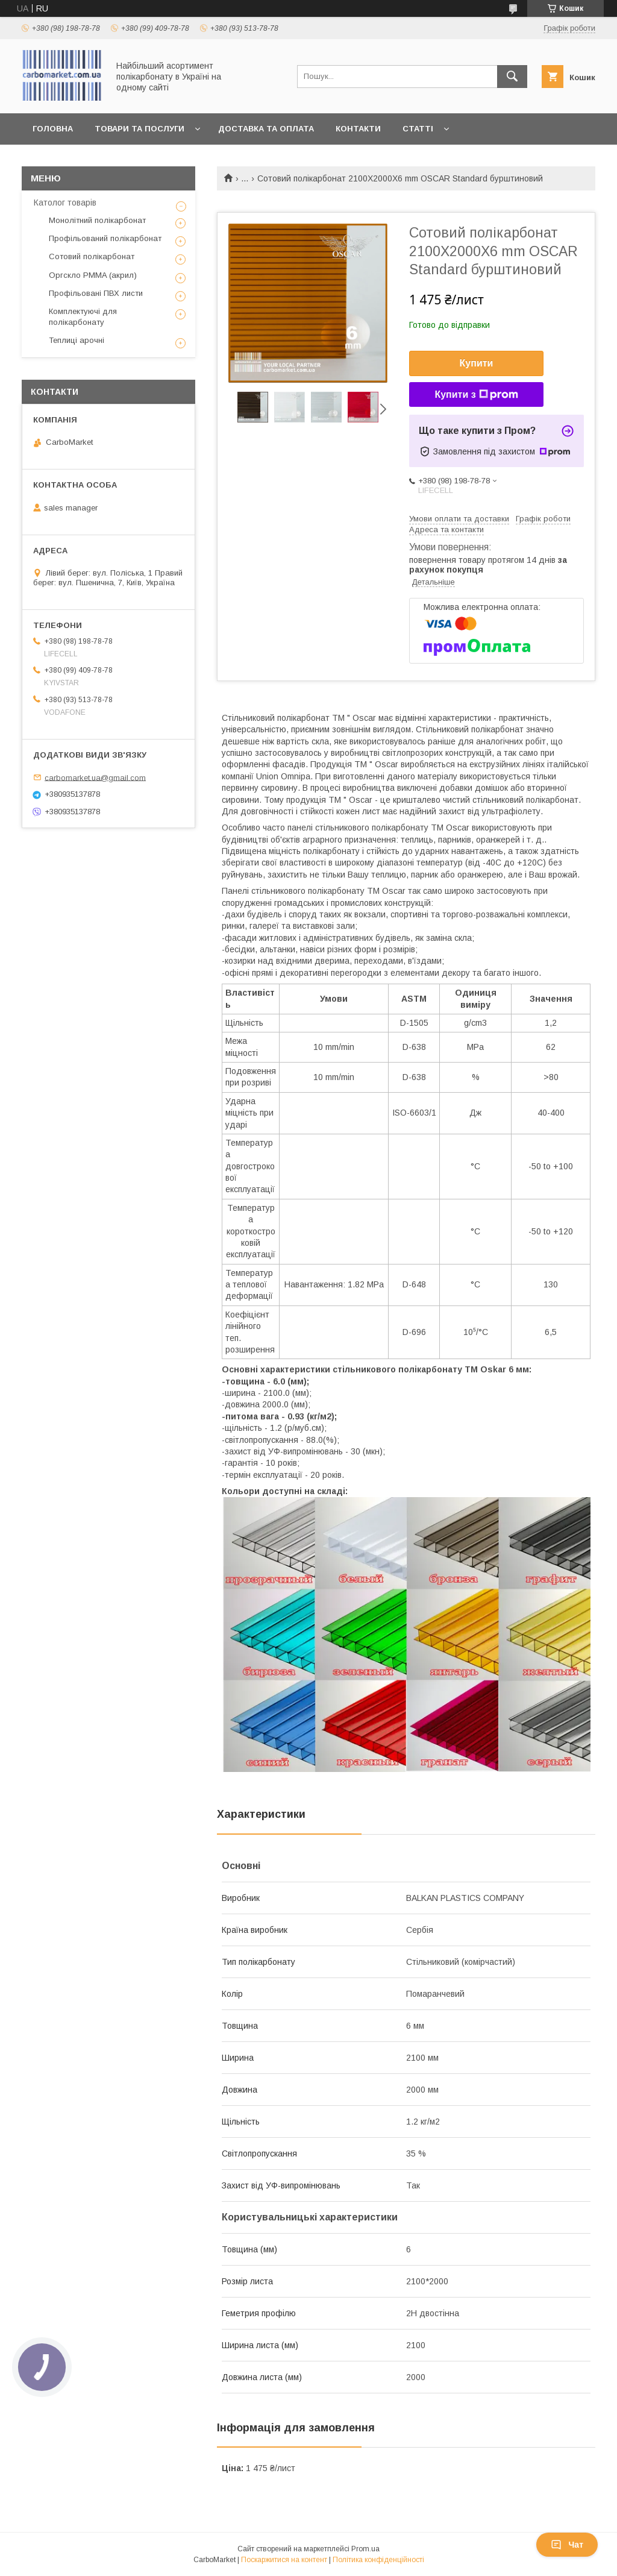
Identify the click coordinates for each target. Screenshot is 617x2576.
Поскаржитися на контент (284, 2560)
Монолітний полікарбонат (97, 220)
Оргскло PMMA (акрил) (93, 275)
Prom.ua (365, 2549)
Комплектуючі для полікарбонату (83, 317)
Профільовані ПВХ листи (96, 293)
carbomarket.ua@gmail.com (95, 777)
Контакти (358, 128)
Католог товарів (65, 202)
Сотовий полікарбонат (91, 256)
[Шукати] (512, 76)
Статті (417, 128)
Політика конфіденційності (378, 2560)
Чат (567, 2544)
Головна (53, 128)
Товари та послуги (139, 128)
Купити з (476, 394)
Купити (476, 363)
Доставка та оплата (266, 128)
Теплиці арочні (76, 340)
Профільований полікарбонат (105, 238)
